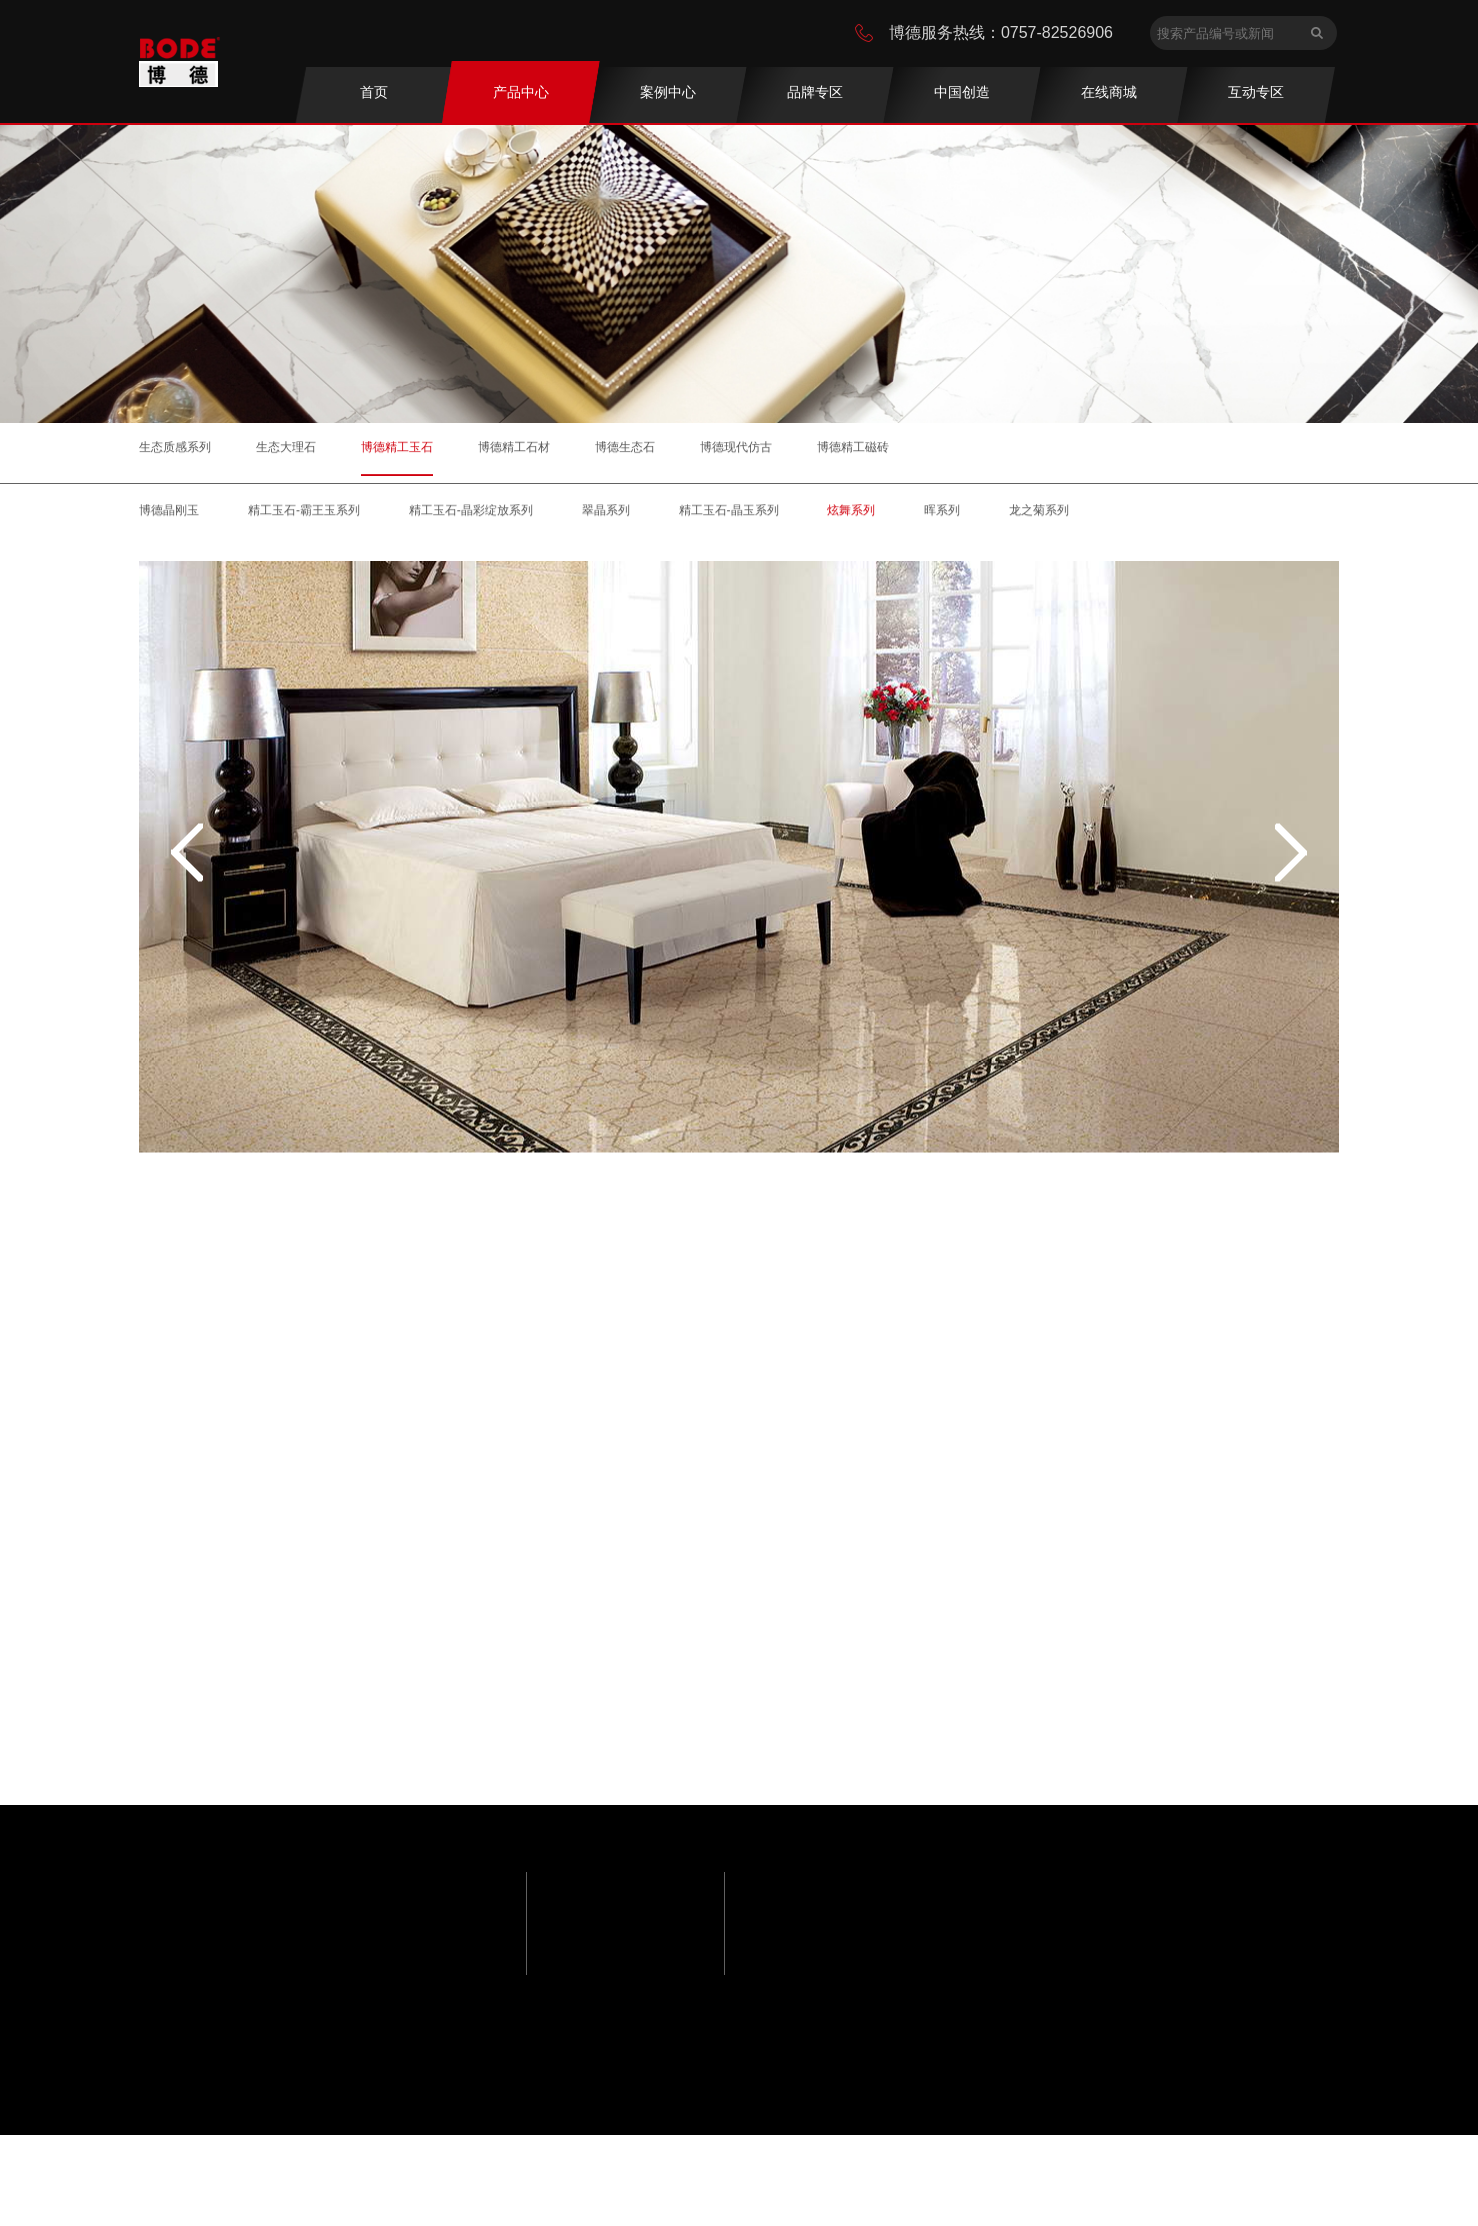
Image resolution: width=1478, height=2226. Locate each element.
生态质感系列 (175, 446)
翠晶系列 (606, 514)
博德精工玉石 (397, 446)
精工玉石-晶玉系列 (729, 514)
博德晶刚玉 (169, 514)
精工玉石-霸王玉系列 (304, 514)
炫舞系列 (851, 514)
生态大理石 (286, 446)
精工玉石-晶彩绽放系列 (471, 514)
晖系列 (942, 514)
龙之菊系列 (1039, 514)
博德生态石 (625, 446)
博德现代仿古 (736, 446)
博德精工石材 (514, 446)
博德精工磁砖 (853, 446)
